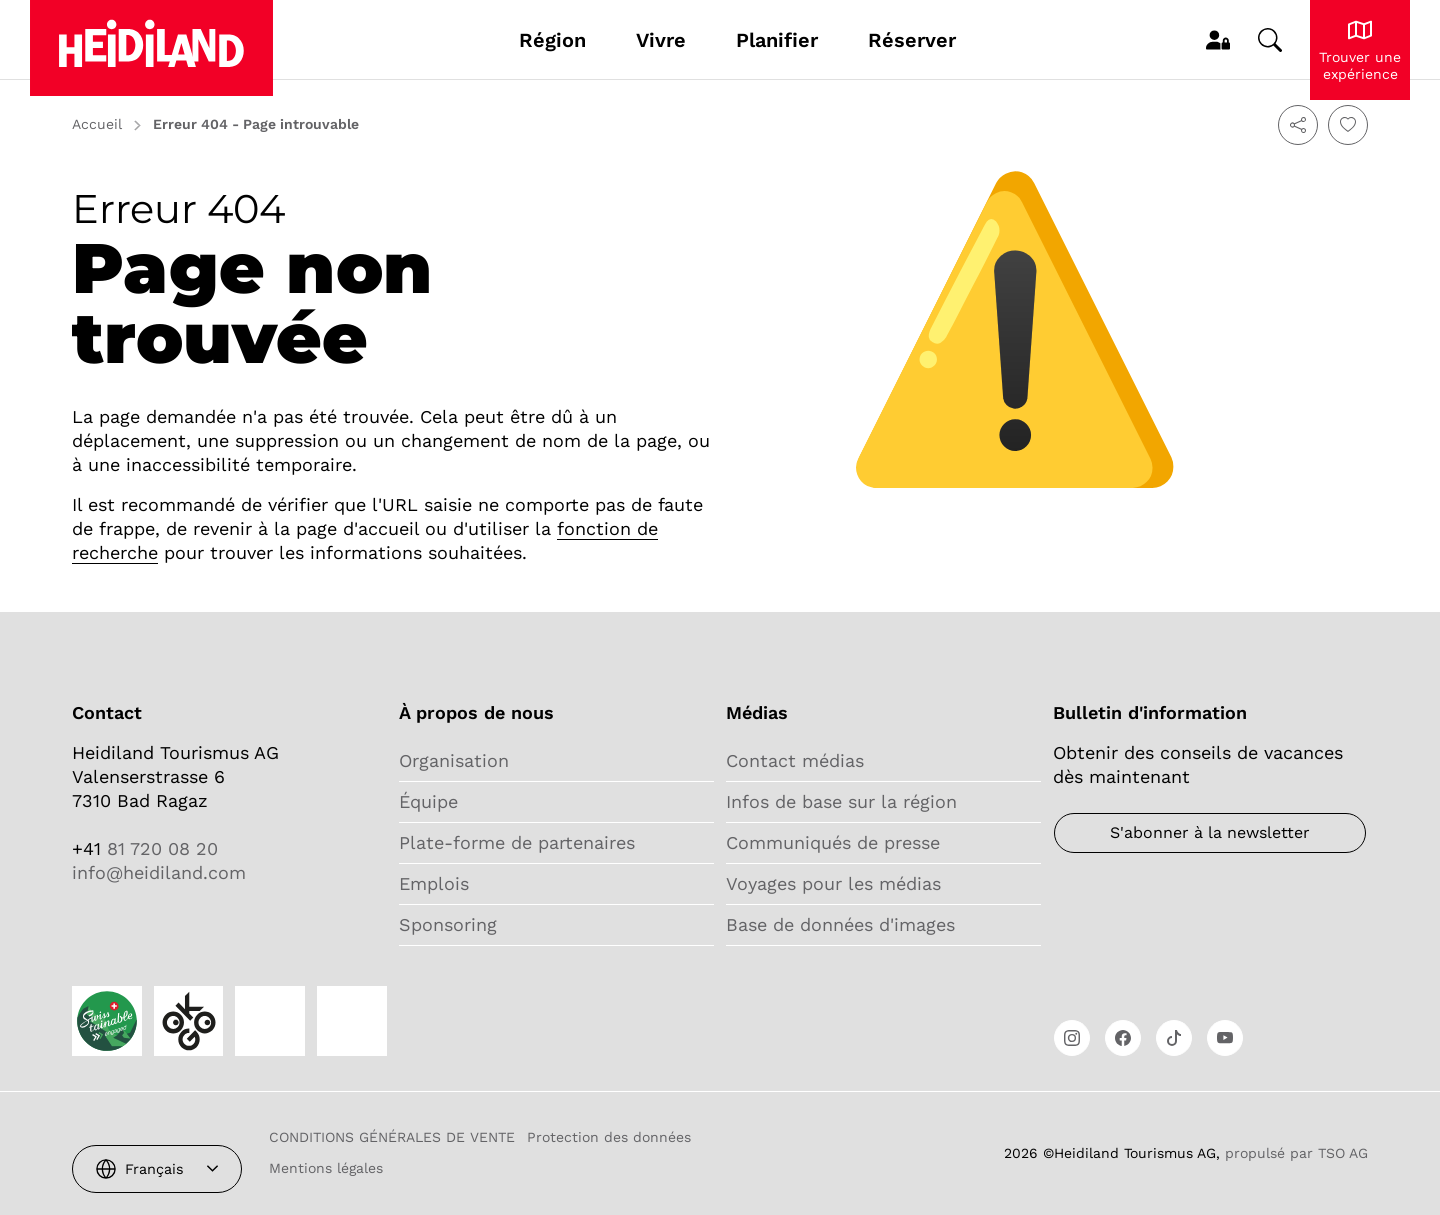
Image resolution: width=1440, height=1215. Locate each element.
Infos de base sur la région (841, 801)
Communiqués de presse (833, 842)
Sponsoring (448, 924)
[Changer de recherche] (1270, 40)
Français (154, 1169)
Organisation (454, 760)
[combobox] (157, 1169)
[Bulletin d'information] (1210, 833)
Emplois (434, 883)
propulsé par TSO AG (1296, 1153)
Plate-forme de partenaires (517, 842)
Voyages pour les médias (833, 883)
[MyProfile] (1218, 40)
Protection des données (609, 1137)
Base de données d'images (840, 924)
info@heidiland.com (159, 872)
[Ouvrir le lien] (1072, 1038)
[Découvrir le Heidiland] (1360, 50)
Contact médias (795, 760)
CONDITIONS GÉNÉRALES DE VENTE (392, 1137)
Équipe (428, 801)
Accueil (97, 124)
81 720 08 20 (159, 848)
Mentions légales (326, 1168)
